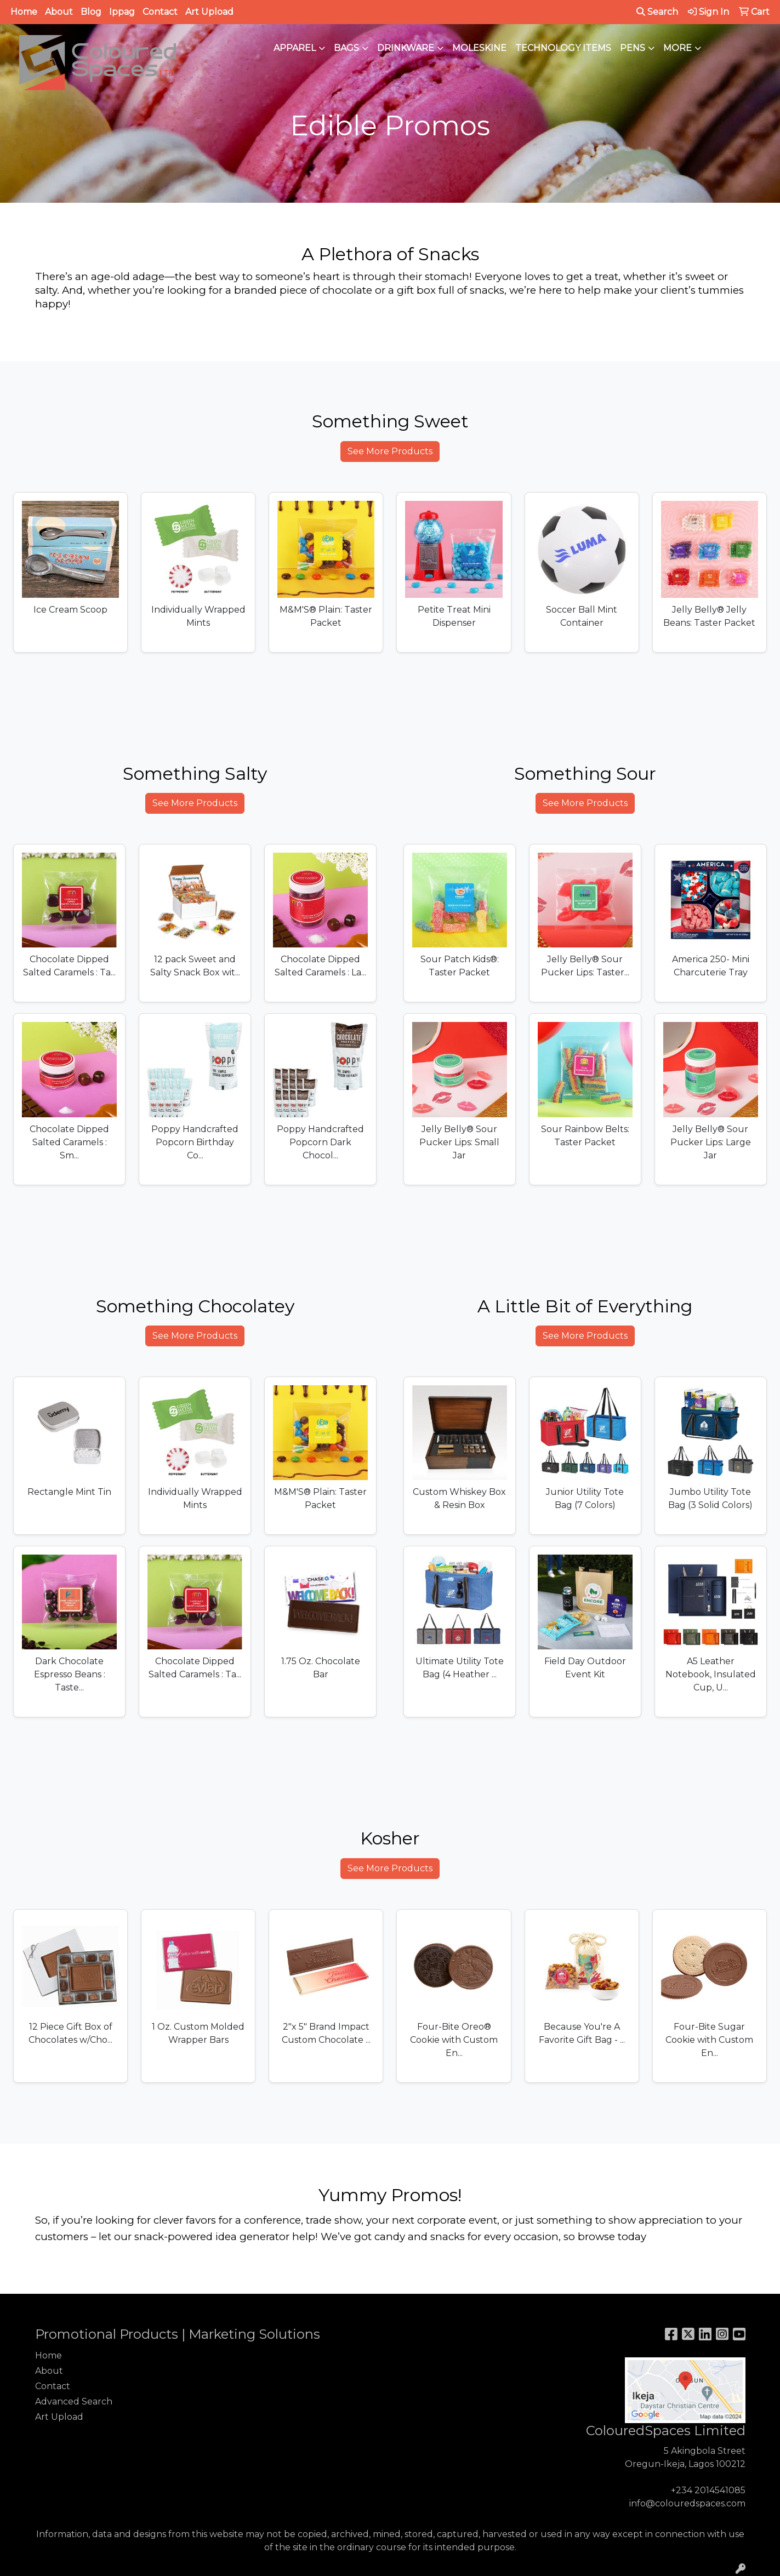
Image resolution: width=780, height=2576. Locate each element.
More (677, 48)
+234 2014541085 (708, 2490)
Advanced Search (73, 2401)
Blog (91, 12)
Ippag (122, 12)
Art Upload (209, 12)
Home (23, 12)
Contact (160, 12)
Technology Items (563, 48)
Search (657, 12)
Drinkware (405, 48)
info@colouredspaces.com (687, 2503)
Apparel (295, 48)
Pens (632, 48)
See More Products (390, 451)
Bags (346, 48)
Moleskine (479, 48)
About (59, 12)
